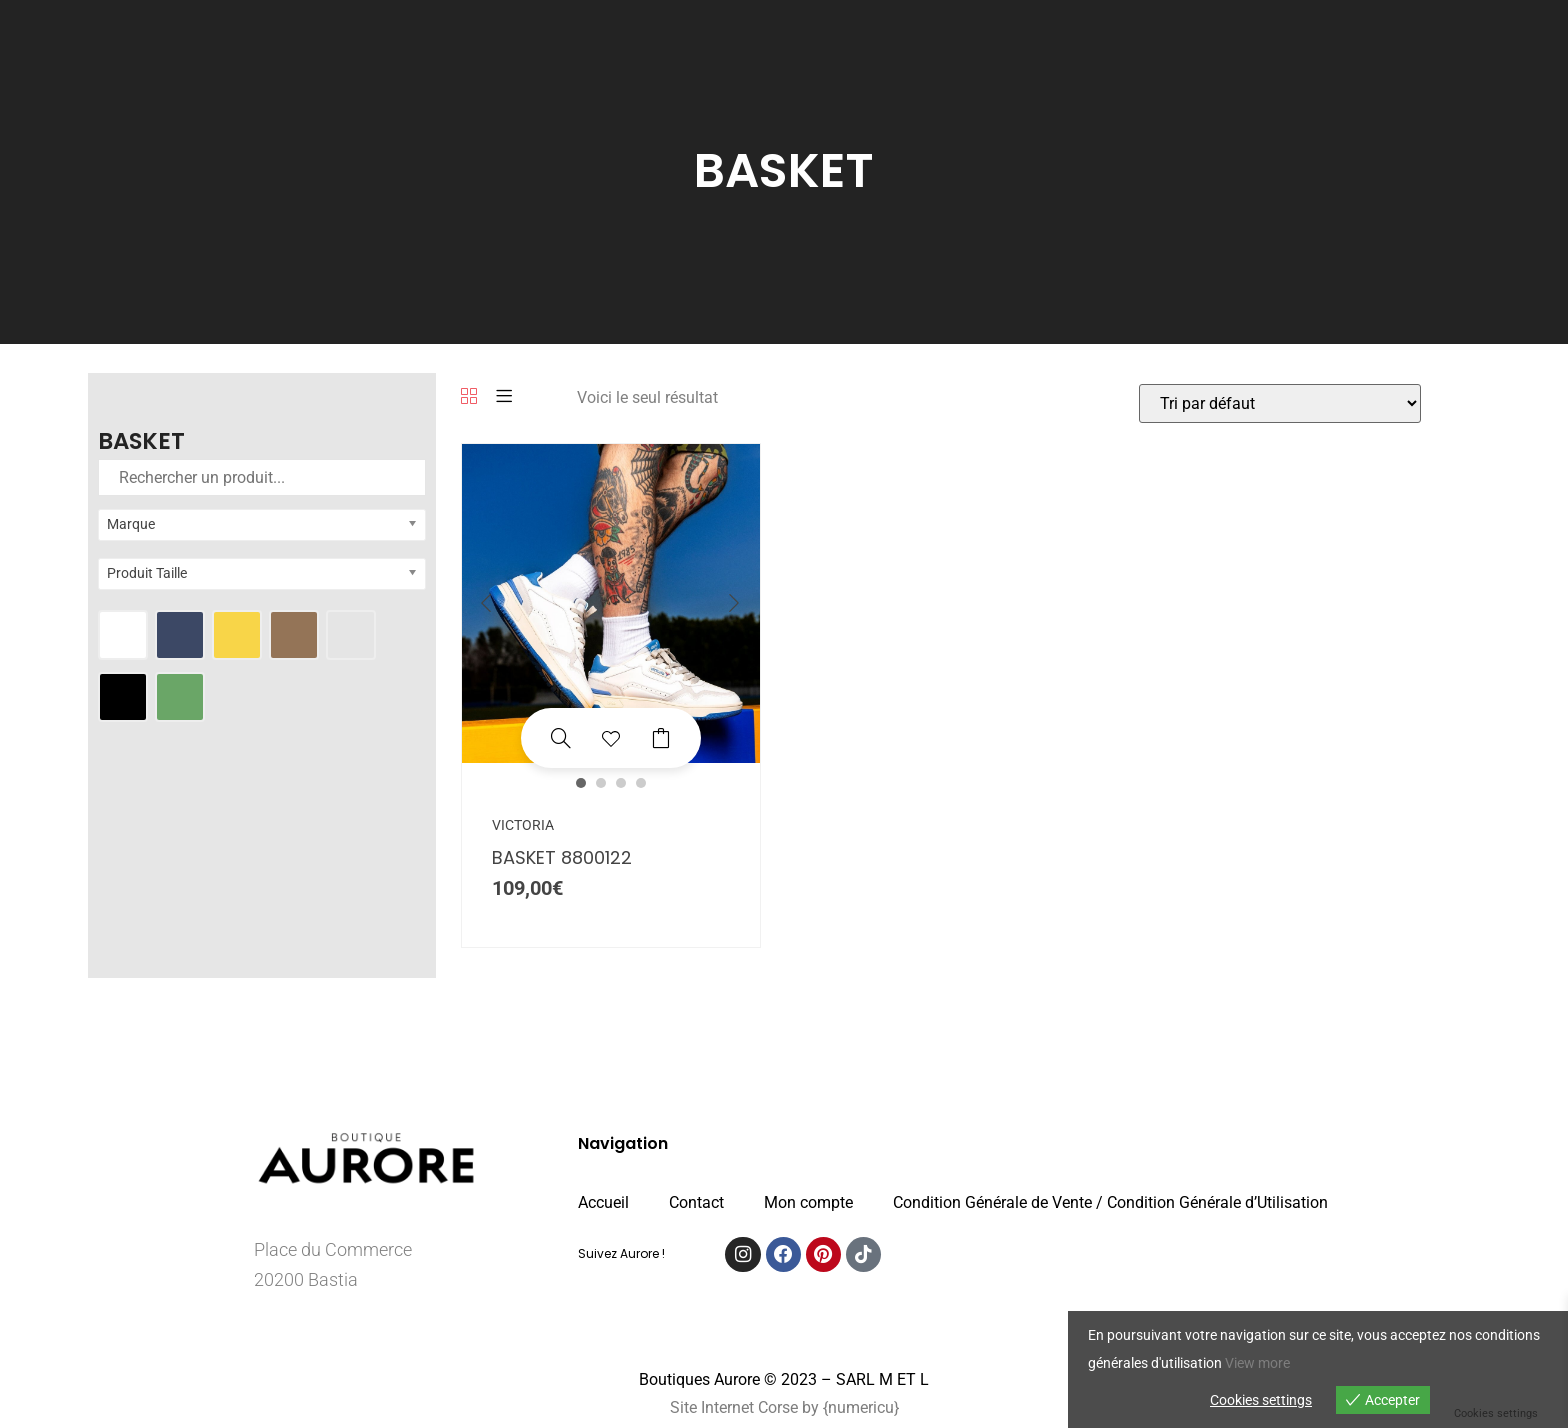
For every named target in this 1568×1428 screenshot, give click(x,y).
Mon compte (808, 1202)
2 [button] (601, 783)
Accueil (603, 1202)
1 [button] (581, 783)
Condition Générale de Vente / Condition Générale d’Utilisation (1110, 1202)
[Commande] (1280, 403)
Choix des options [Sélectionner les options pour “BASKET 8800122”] (661, 738)
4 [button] (641, 783)
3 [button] (621, 783)
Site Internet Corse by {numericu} (784, 1407)
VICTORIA (523, 825)
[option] (611, 603)
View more (1257, 1363)
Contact (696, 1202)
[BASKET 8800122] (561, 738)
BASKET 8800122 (562, 857)
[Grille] (469, 397)
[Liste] (504, 397)
